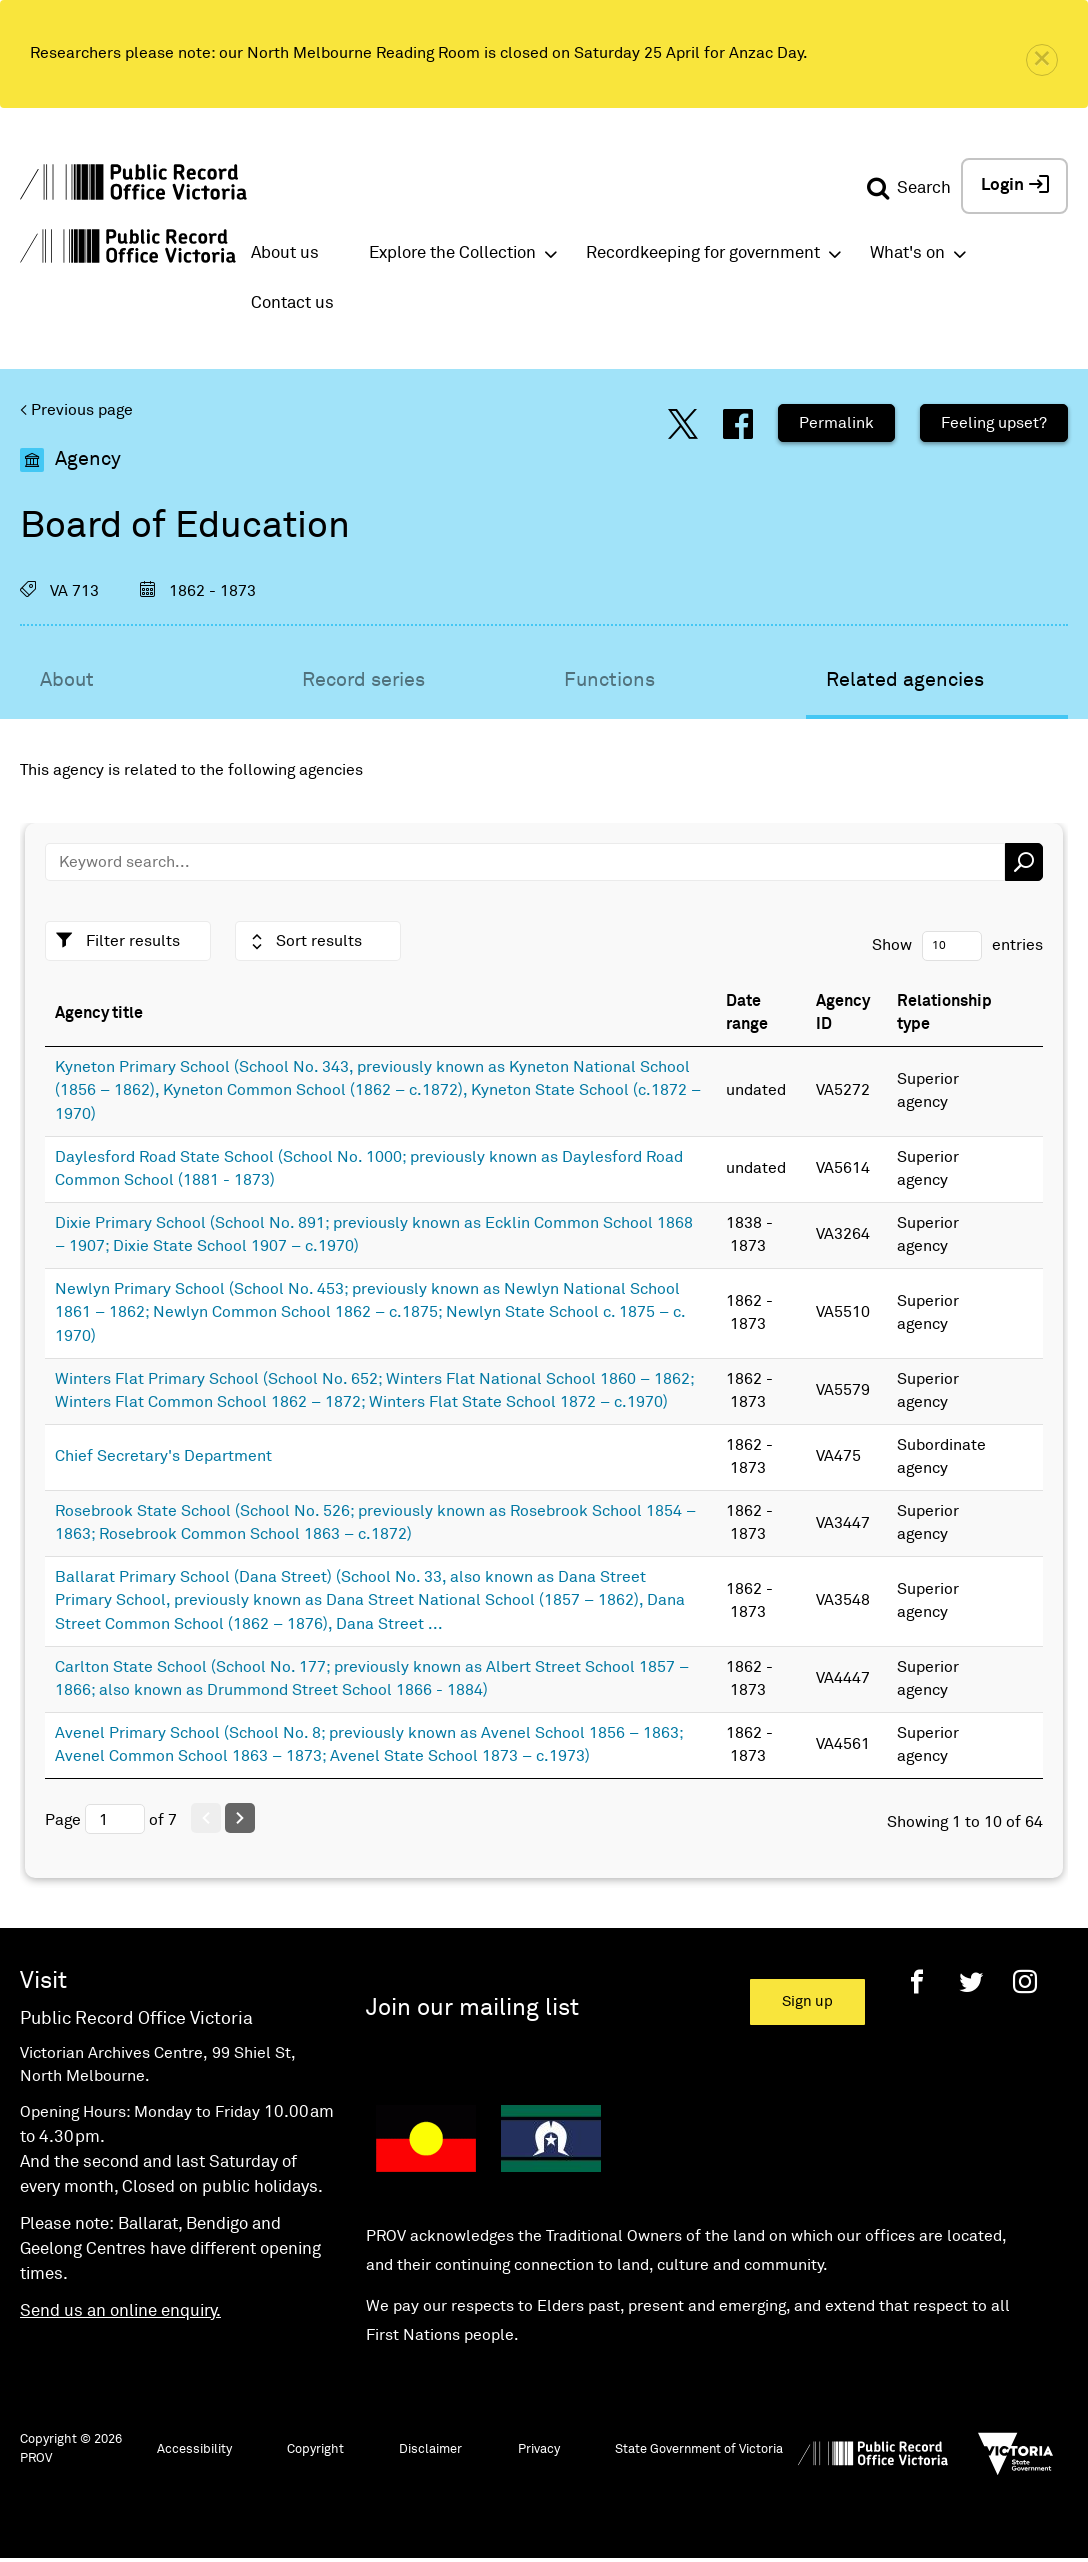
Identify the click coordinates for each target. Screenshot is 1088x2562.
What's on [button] (907, 253)
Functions (609, 680)
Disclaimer (430, 2449)
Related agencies (905, 680)
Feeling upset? (994, 423)
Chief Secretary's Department (163, 1456)
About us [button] (285, 253)
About (67, 680)
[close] (1042, 60)
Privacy (539, 2449)
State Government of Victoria (699, 2449)
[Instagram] (1025, 1981)
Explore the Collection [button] (452, 253)
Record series (363, 680)
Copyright (315, 2449)
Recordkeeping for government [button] (703, 253)
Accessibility (194, 2449)
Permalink (836, 423)
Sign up (807, 2001)
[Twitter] (971, 1981)
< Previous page (76, 410)
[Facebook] (917, 1981)
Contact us (292, 303)
